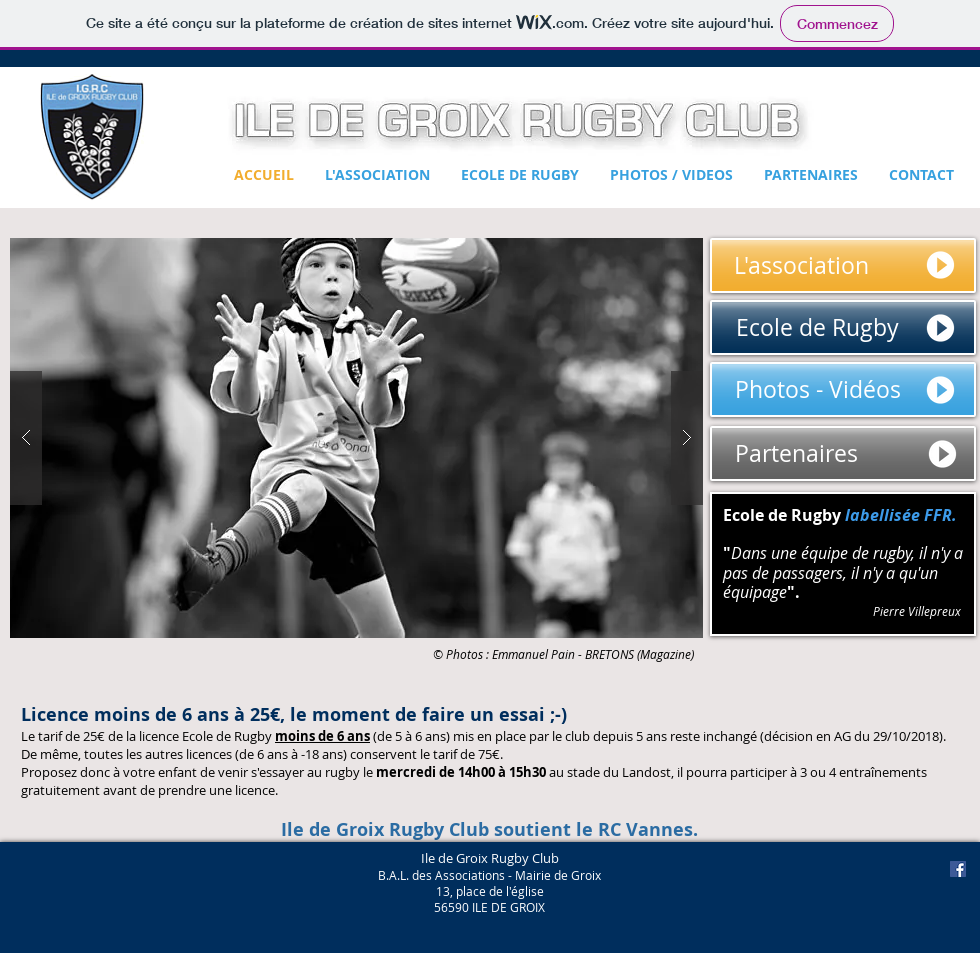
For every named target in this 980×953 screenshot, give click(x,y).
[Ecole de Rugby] (843, 327)
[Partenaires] (843, 453)
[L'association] (843, 265)
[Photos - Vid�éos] (843, 389)
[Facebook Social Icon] (958, 869)
